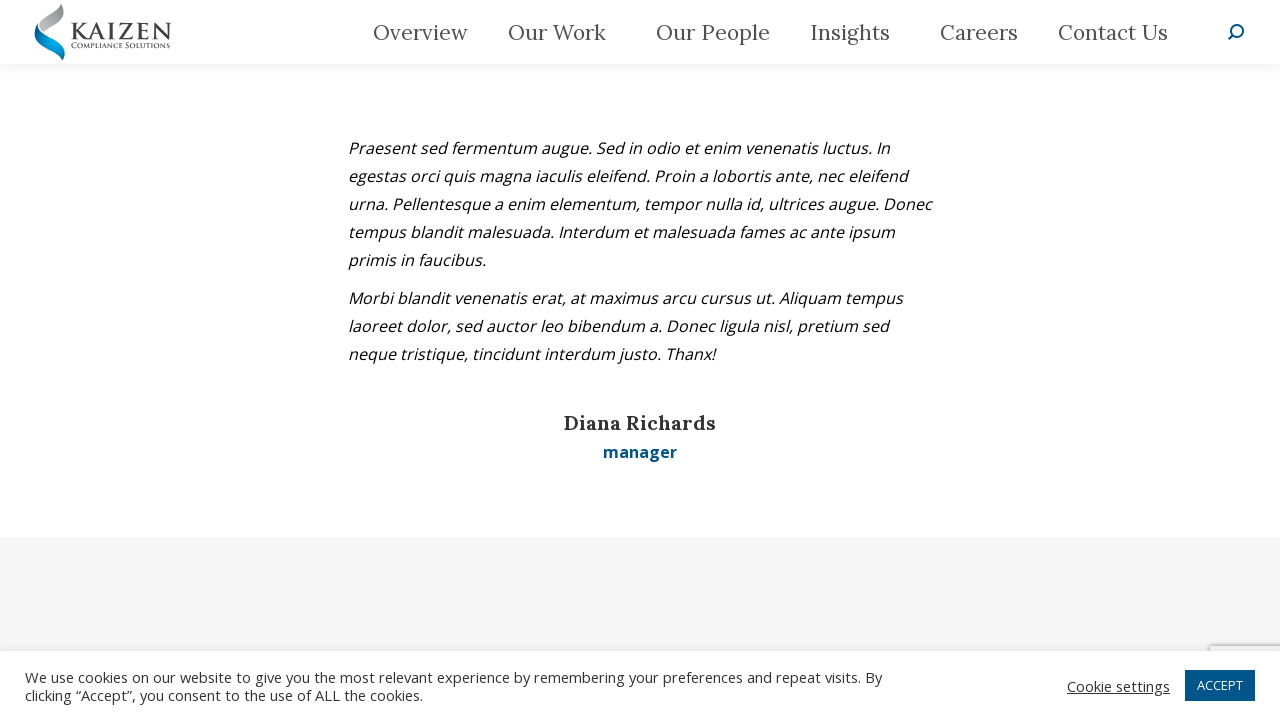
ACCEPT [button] (1220, 685)
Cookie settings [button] (1118, 686)
